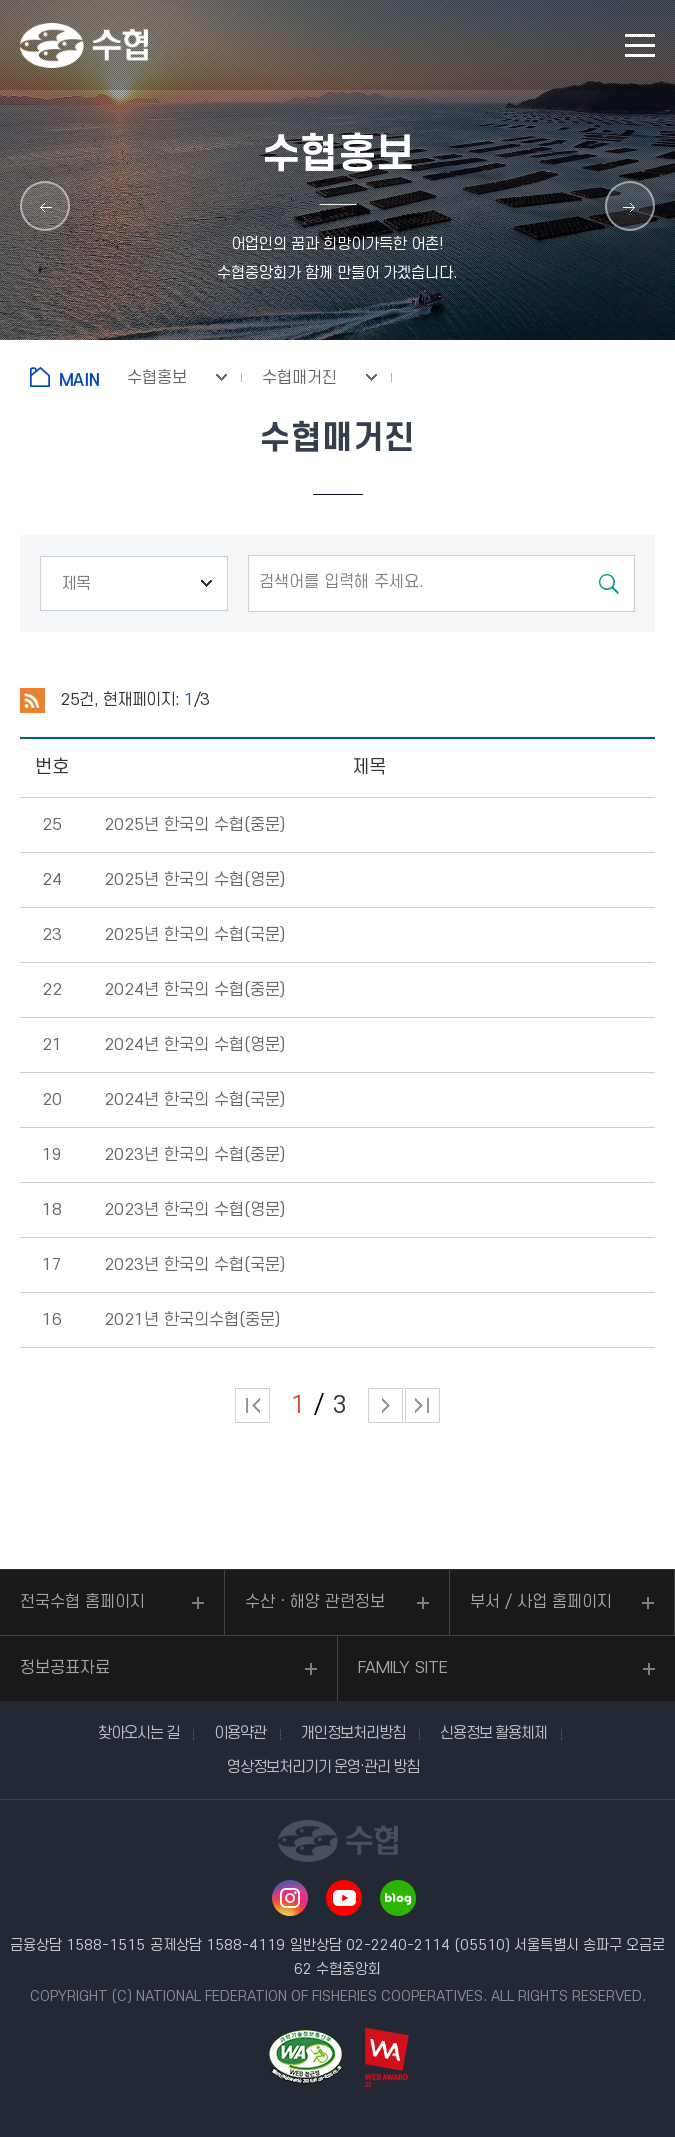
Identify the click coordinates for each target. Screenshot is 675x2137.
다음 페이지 (385, 1405)
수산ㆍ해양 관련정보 (315, 1602)
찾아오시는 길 (138, 1733)
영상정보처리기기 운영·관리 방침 (323, 1767)
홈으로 (68, 377)
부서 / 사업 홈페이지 (541, 1602)
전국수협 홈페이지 (82, 1602)
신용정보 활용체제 (493, 1733)
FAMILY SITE (403, 1668)
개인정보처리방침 (353, 1733)
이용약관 (240, 1733)
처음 (252, 1405)
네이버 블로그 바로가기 (398, 1898)
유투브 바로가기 (344, 1898)
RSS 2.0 (32, 701)
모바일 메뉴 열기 (640, 45)
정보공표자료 (65, 1668)
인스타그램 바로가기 (290, 1898)
